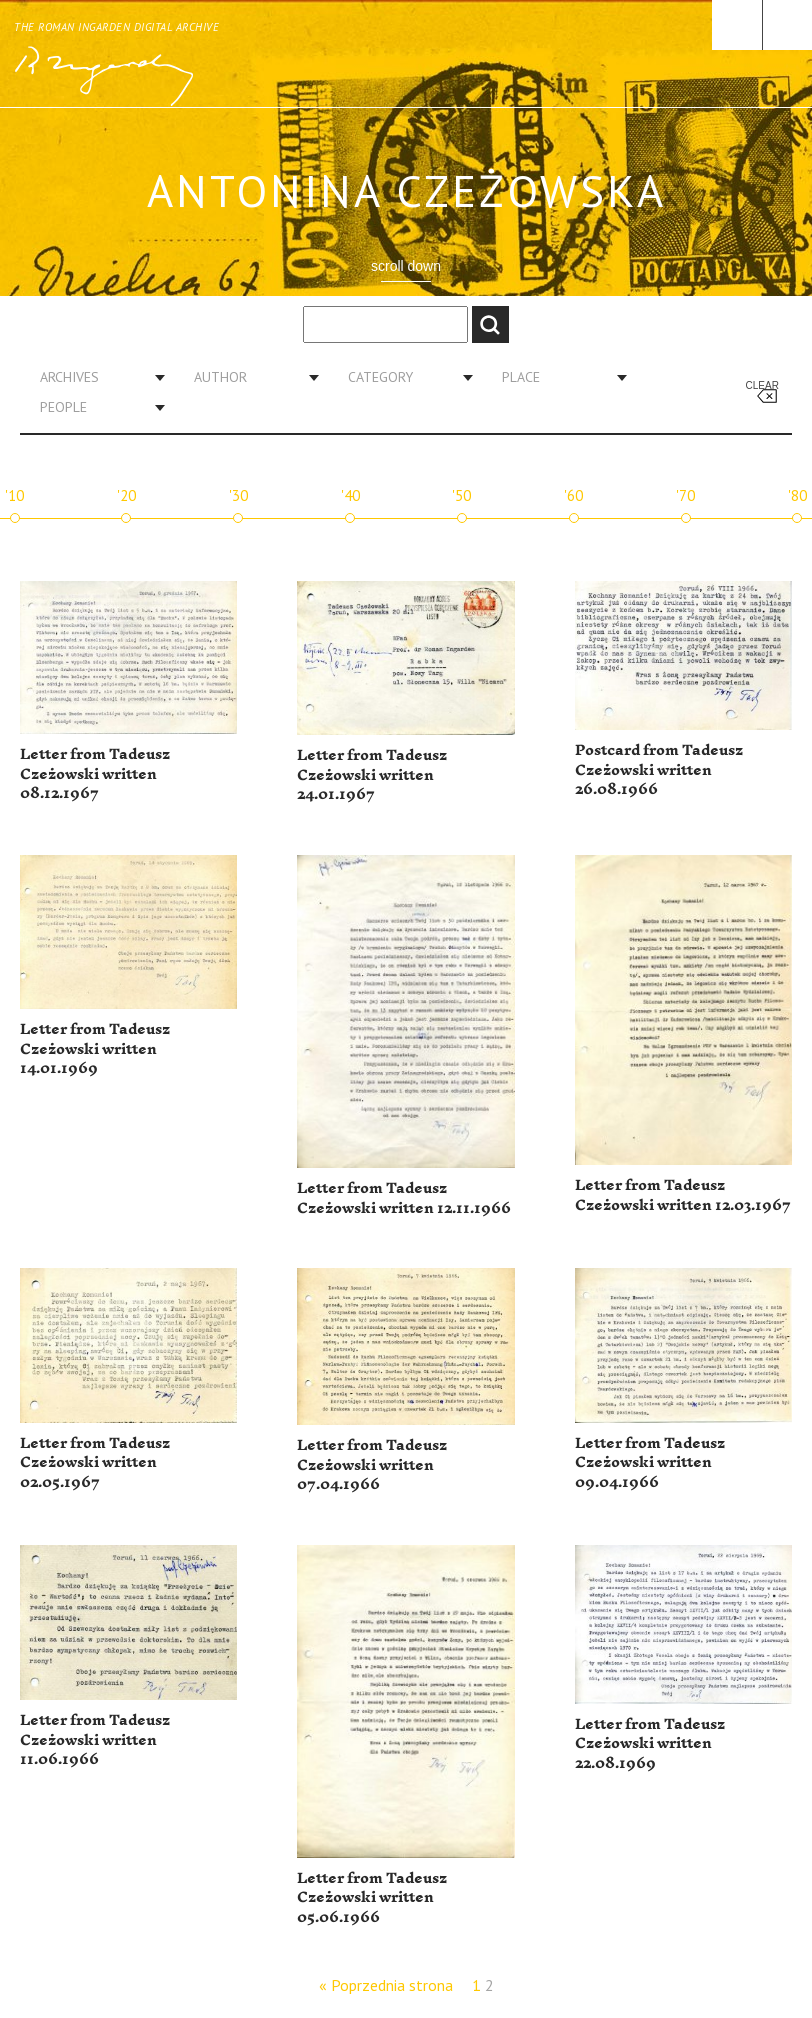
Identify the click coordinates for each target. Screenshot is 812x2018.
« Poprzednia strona (386, 1985)
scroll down (406, 266)
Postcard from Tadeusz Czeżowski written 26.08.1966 (659, 770)
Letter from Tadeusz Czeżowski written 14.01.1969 (95, 1049)
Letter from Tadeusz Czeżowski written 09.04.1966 (650, 1463)
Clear (762, 385)
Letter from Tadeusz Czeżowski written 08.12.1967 (95, 774)
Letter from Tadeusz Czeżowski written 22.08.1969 (650, 1744)
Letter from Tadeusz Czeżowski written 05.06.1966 (372, 1898)
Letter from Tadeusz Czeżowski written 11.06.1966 (95, 1740)
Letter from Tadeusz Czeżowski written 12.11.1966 (404, 1198)
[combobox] (95, 377)
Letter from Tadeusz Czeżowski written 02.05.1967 (95, 1463)
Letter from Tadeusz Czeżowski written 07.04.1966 (372, 1465)
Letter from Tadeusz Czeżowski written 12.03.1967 (683, 1195)
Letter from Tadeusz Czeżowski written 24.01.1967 (372, 775)
